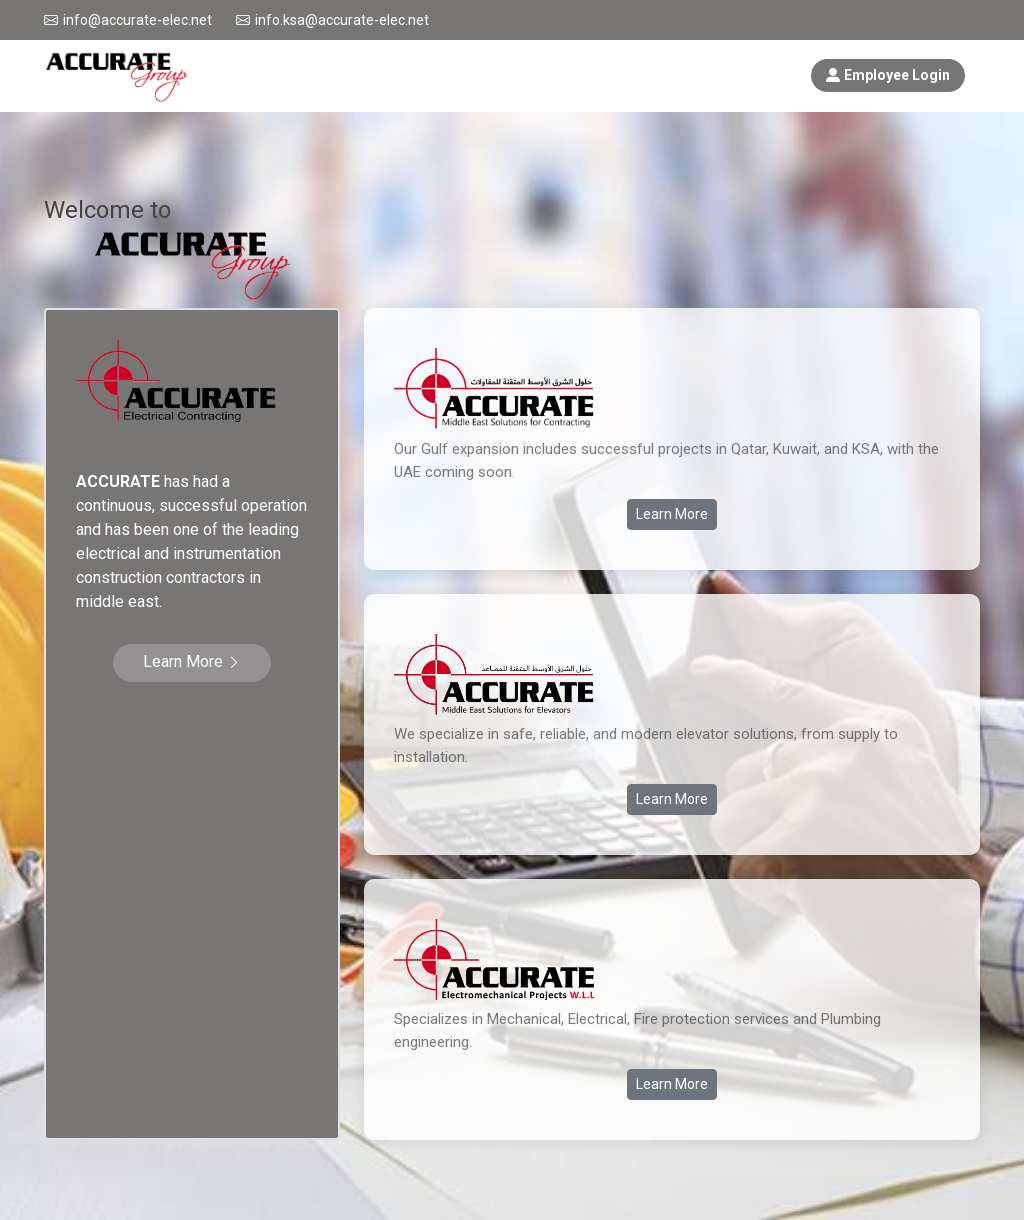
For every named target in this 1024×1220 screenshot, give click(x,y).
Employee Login (888, 75)
